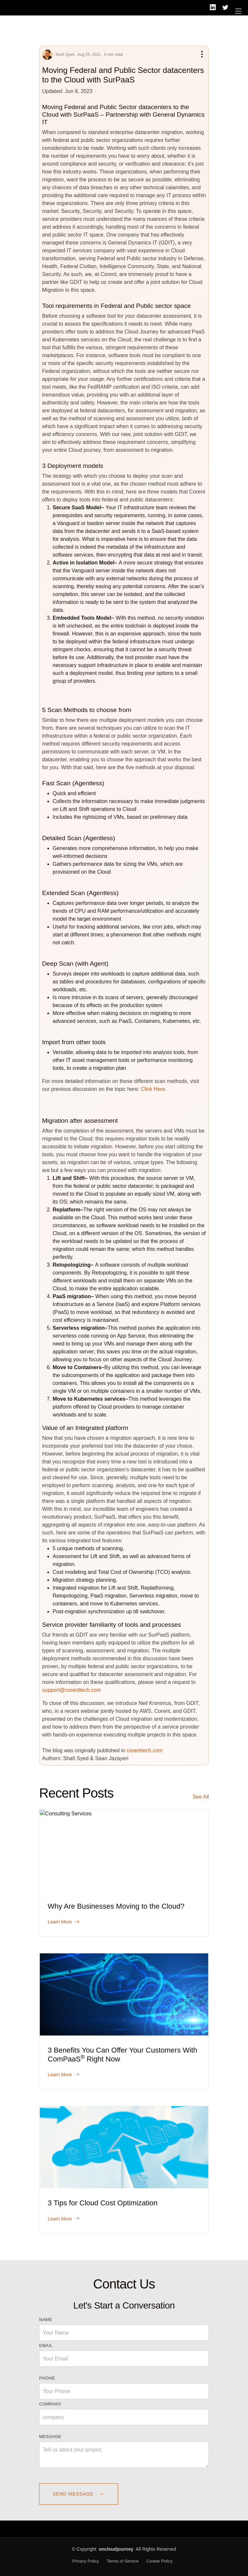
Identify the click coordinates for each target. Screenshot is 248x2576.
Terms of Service (123, 2561)
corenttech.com (144, 1750)
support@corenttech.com (71, 1690)
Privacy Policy (85, 2561)
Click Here (153, 1089)
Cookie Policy (159, 2561)
